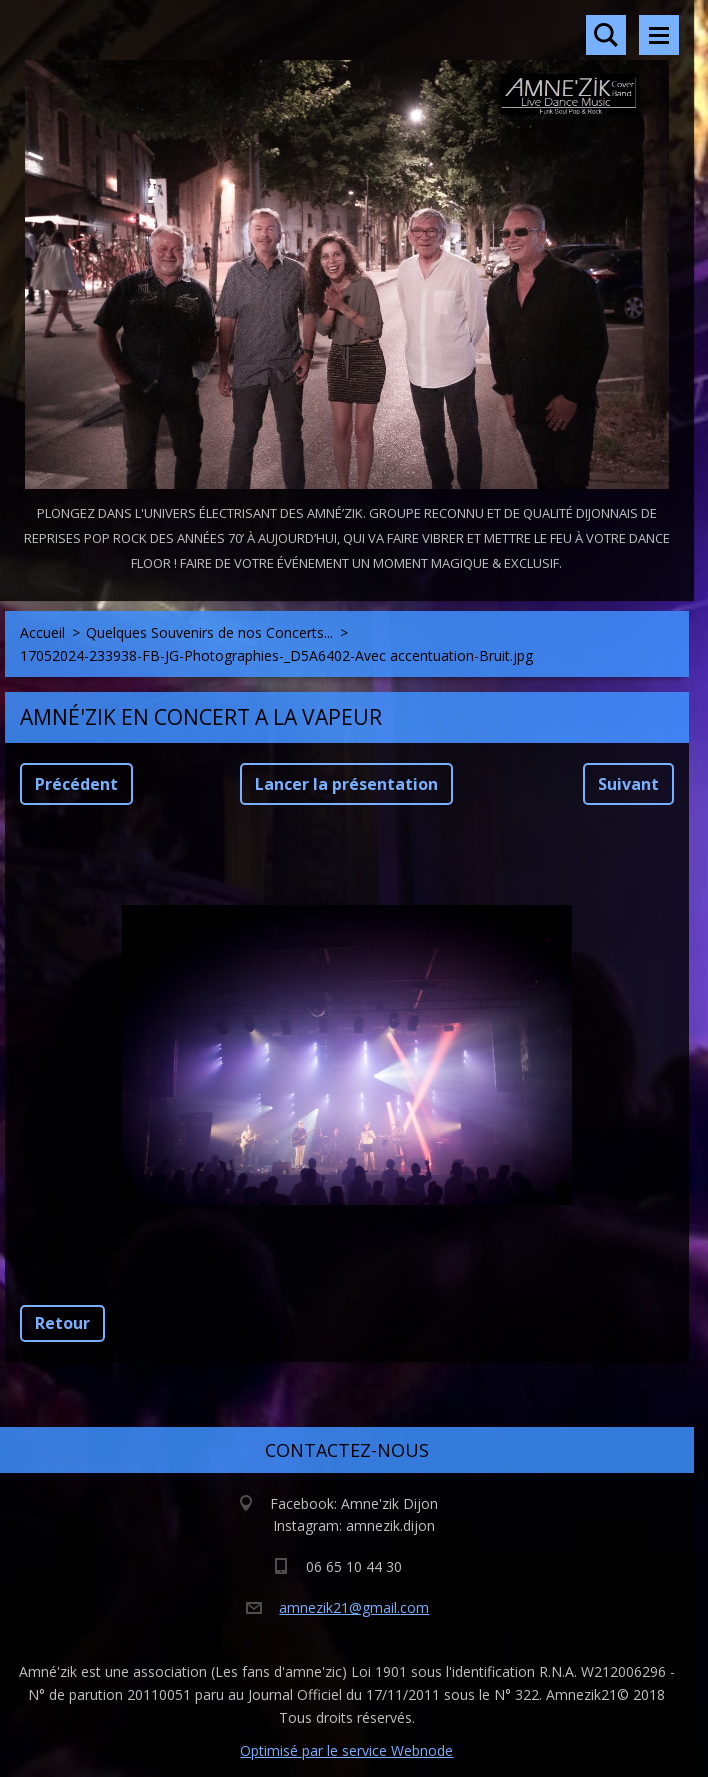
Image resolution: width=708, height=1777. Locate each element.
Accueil (42, 632)
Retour (62, 1323)
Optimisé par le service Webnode (346, 1750)
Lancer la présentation (346, 784)
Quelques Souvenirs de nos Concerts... (209, 632)
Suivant (628, 784)
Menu (659, 35)
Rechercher (606, 35)
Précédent (76, 784)
